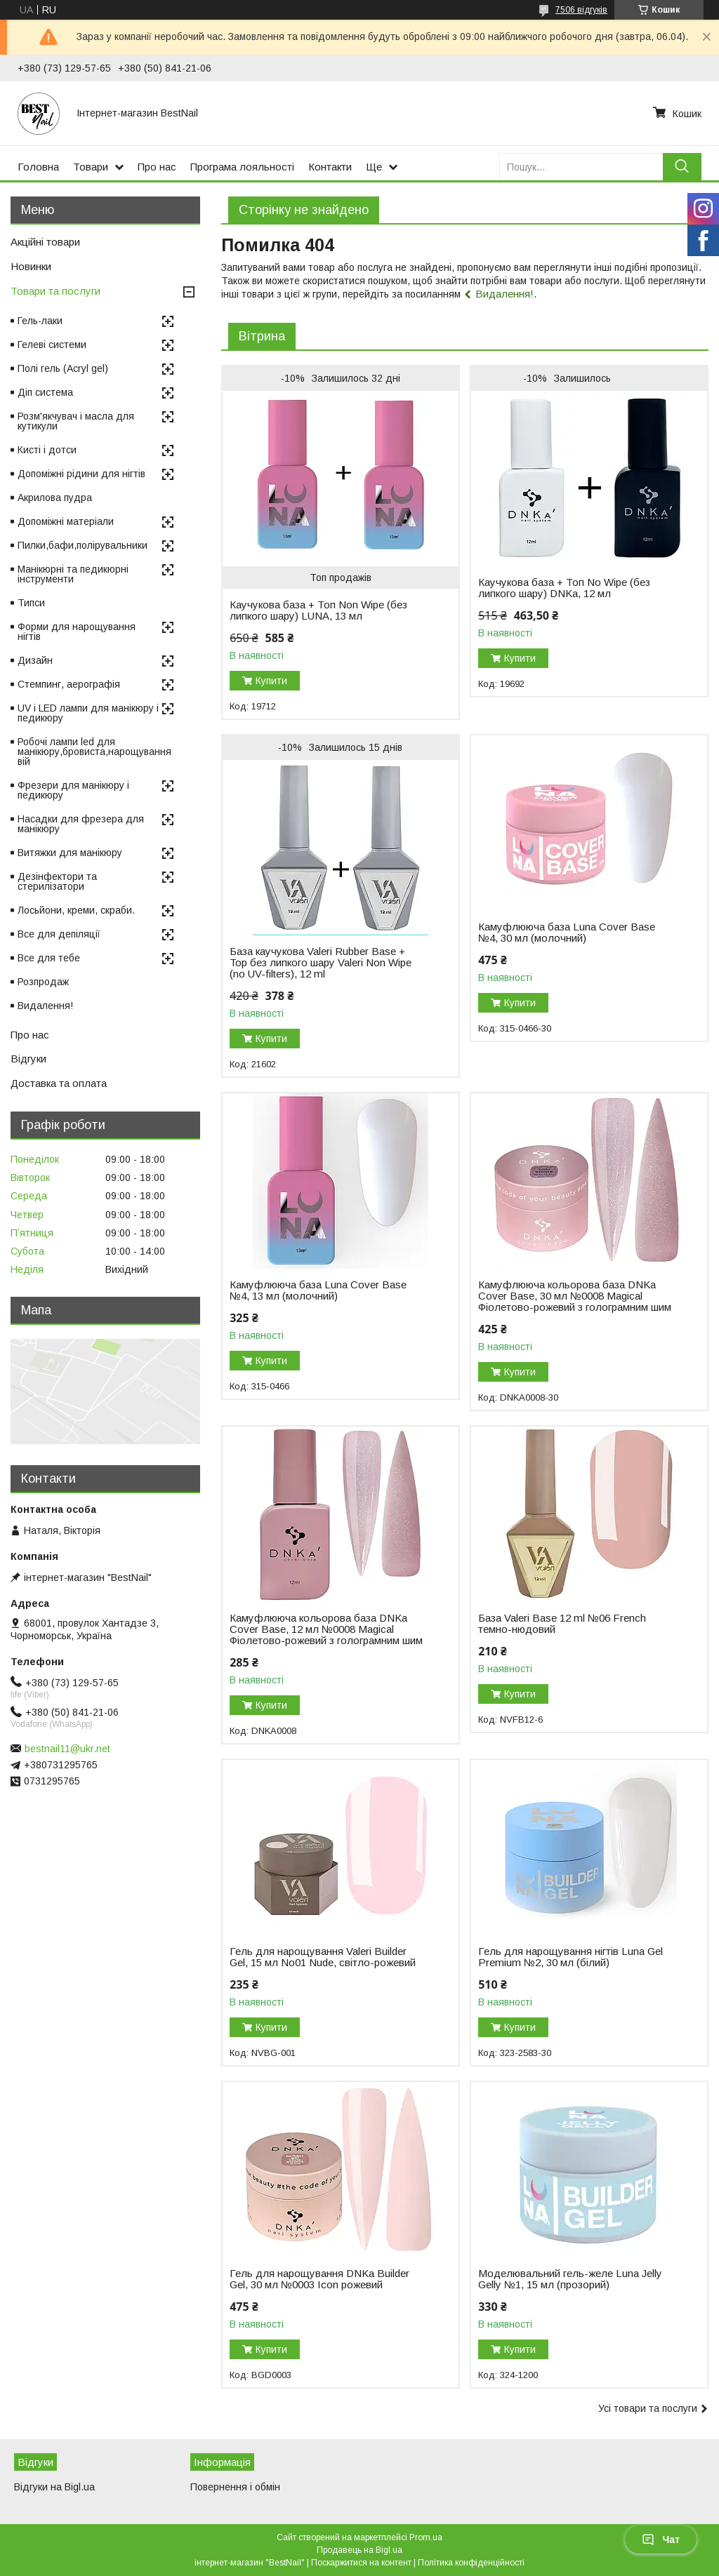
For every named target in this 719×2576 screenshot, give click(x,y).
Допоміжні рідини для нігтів (81, 473)
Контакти (330, 167)
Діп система (45, 392)
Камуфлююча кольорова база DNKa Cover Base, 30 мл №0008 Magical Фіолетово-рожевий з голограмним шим (574, 1296)
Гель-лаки (40, 320)
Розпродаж (43, 981)
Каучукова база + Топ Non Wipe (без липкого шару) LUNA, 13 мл (318, 610)
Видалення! (504, 294)
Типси (31, 602)
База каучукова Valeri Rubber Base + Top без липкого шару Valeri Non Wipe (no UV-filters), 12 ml (320, 963)
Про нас (157, 167)
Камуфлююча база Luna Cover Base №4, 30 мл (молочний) (566, 932)
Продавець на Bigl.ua (359, 2550)
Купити (271, 680)
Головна (38, 167)
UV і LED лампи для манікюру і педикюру (88, 712)
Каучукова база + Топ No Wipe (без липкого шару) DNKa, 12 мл (564, 588)
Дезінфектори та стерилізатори (57, 881)
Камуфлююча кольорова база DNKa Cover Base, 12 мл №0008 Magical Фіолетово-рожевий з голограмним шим (326, 1629)
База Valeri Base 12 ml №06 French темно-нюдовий (562, 1624)
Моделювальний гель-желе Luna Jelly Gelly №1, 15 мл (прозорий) (570, 2279)
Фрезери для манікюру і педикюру (73, 790)
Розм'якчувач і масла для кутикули (76, 421)
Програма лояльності (242, 167)
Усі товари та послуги (647, 2408)
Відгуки (28, 1059)
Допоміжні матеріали (66, 521)
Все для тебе (49, 957)
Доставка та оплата (59, 1083)
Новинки (31, 266)
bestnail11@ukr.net (67, 1748)
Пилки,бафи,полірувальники (82, 545)
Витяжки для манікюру (70, 852)
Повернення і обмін (235, 2486)
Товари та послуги (55, 291)
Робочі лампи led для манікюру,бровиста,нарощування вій (94, 751)
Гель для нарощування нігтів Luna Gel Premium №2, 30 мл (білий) (570, 1957)
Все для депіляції (59, 934)
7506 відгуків (581, 10)
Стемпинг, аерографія (69, 684)
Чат (661, 2539)
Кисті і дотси (47, 449)
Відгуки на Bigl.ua (54, 2486)
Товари (90, 167)
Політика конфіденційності (471, 2563)
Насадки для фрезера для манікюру (81, 823)
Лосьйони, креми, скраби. (76, 910)
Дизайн (35, 660)
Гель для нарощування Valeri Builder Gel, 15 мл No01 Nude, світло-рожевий (323, 1957)
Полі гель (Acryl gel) (63, 368)
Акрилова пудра (55, 497)
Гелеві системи (52, 344)
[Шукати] (682, 166)
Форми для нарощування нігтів (77, 631)
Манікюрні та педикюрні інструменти (73, 574)
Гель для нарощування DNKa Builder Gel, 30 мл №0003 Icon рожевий (319, 2279)
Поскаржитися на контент (361, 2563)
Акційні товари (45, 242)
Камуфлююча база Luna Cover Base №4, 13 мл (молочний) (318, 1290)
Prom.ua (425, 2537)
